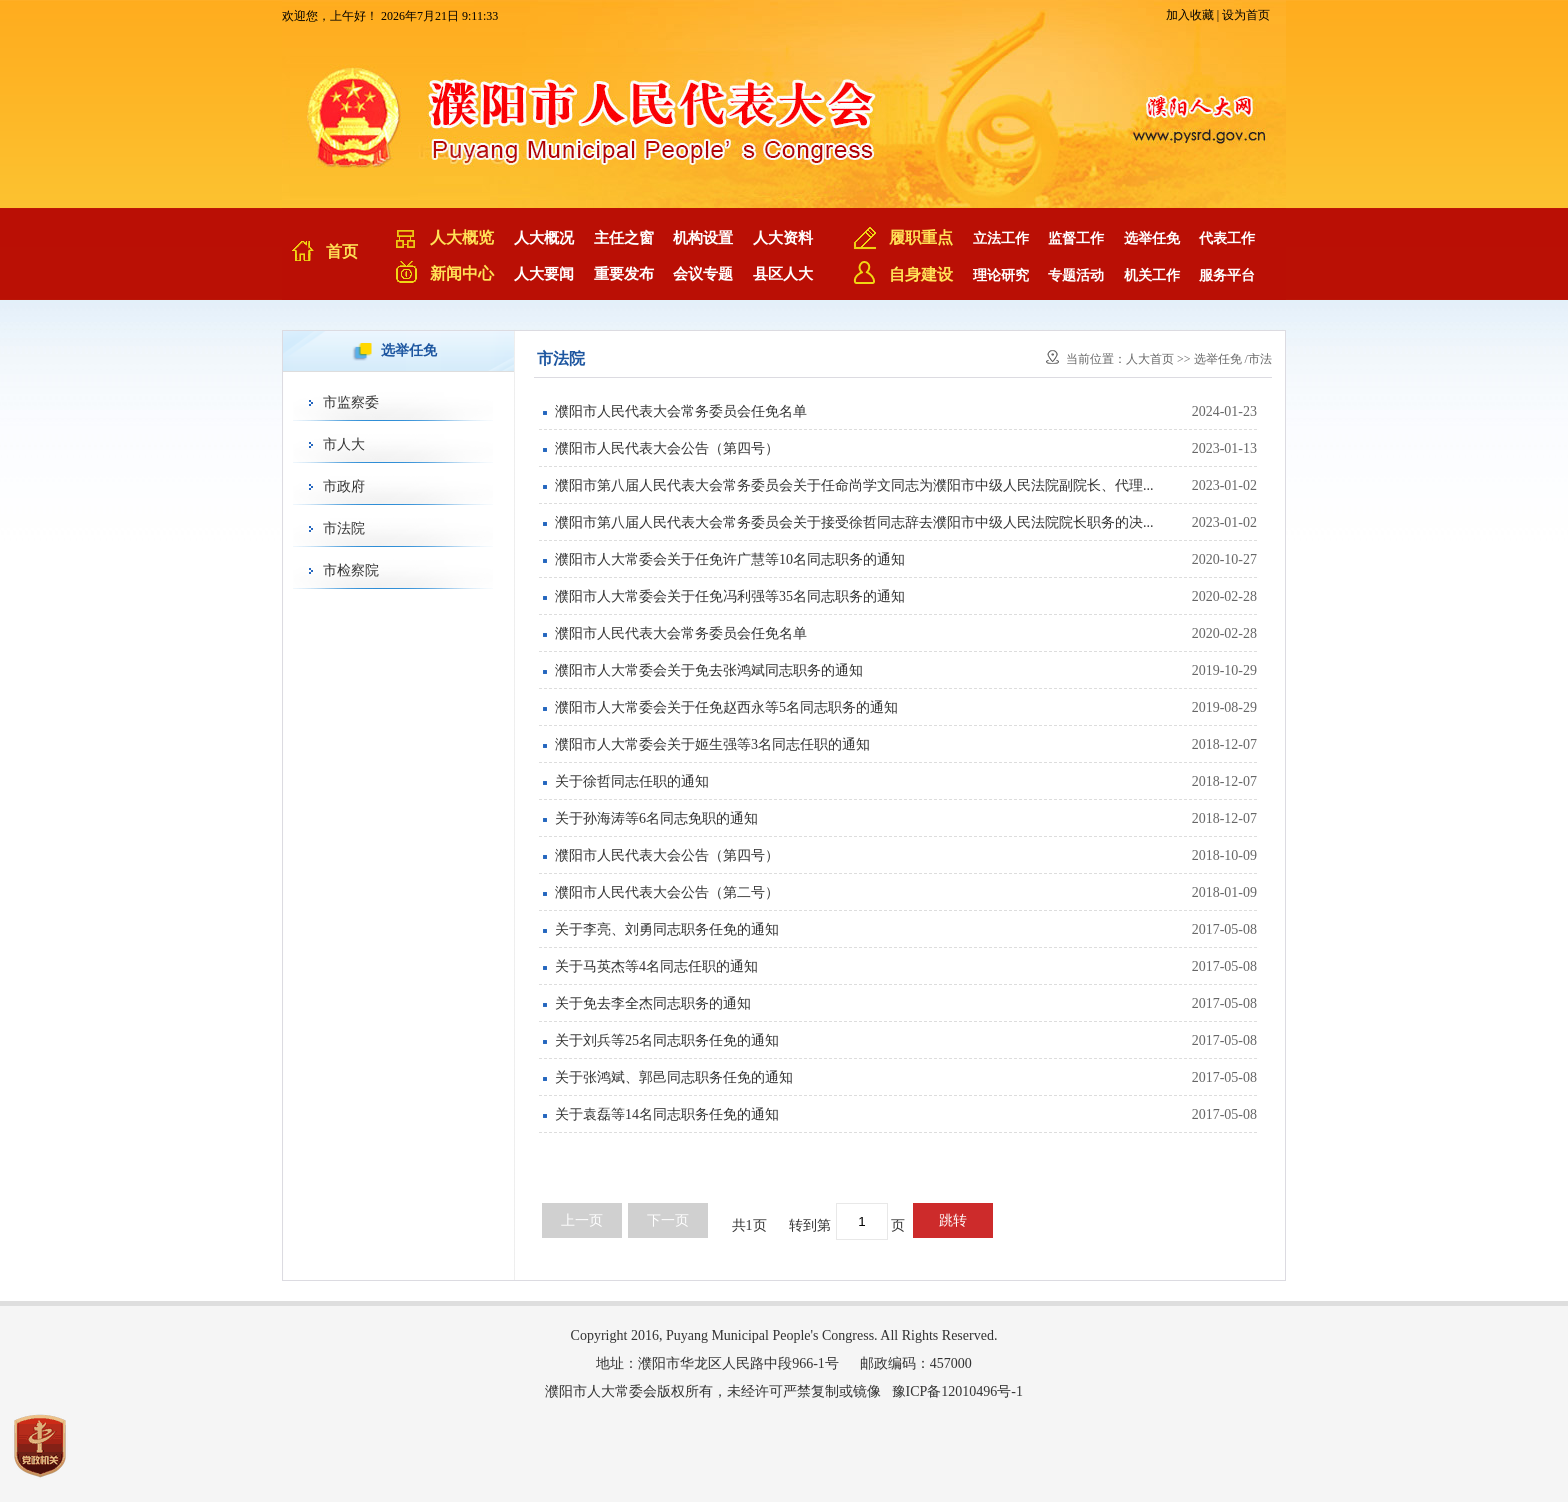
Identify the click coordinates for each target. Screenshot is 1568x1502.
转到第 (810, 1225)
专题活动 (1076, 275)
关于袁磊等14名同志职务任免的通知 (667, 1114)
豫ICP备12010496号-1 (957, 1391)
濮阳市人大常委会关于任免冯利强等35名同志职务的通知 (730, 596)
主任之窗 (624, 238)
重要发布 (624, 274)
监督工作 (1076, 238)
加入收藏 (1190, 15)
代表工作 (1227, 238)
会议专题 (703, 274)
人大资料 (783, 238)
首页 (342, 251)
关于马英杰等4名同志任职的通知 (656, 966)
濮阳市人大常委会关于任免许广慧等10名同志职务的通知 (730, 559)
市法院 (344, 528)
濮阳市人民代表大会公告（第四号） (667, 448)
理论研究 (1001, 275)
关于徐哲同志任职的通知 (632, 781)
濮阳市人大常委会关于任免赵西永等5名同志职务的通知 (726, 707)
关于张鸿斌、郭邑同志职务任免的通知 (674, 1077)
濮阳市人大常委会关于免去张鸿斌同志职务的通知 (709, 670)
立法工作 (1001, 238)
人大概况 (544, 238)
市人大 (344, 444)
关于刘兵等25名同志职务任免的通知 (667, 1040)
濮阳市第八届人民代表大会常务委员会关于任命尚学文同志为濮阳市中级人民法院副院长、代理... (854, 485)
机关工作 (1152, 275)
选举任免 (1152, 238)
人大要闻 (544, 274)
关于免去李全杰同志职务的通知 (653, 1003)
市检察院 (351, 570)
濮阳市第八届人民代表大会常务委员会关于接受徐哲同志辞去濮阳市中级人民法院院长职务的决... (854, 522)
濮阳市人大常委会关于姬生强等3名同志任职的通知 (712, 744)
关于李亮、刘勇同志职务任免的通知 (667, 929)
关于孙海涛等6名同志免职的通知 (656, 818)
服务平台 (1227, 275)
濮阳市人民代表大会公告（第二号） (667, 892)
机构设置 (703, 238)
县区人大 (783, 274)
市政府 (344, 486)
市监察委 (351, 402)
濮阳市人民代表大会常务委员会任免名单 (681, 411)
